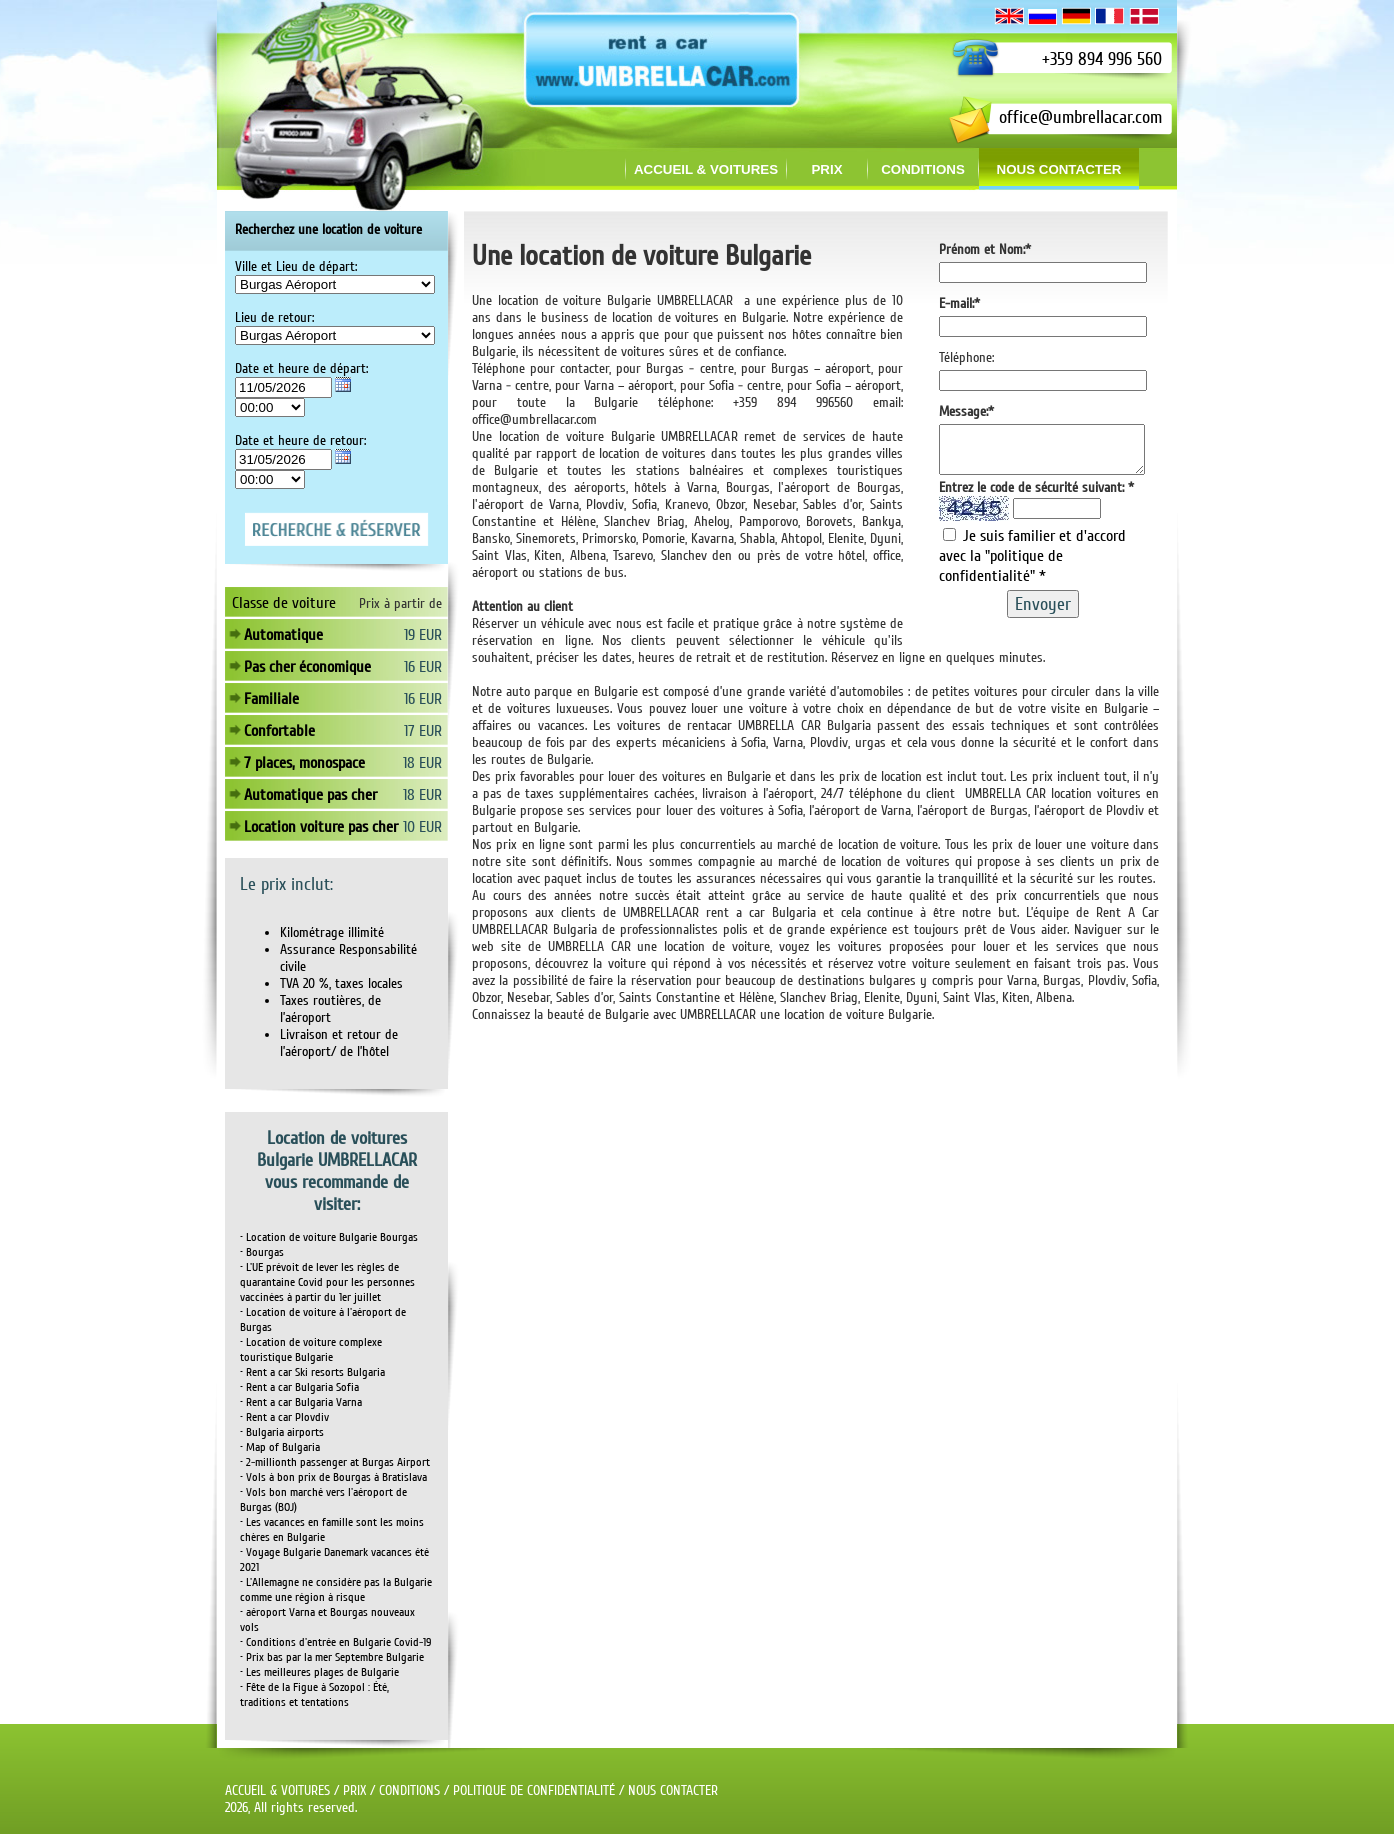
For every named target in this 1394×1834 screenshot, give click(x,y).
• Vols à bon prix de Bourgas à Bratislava (333, 1477)
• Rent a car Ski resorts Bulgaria (312, 1372)
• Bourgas (262, 1252)
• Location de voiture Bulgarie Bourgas (329, 1237)
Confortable (279, 731)
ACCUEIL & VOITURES (277, 1790)
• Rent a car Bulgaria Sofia (299, 1387)
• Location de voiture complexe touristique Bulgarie (311, 1350)
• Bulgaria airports (282, 1432)
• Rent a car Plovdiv (284, 1417)
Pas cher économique (307, 667)
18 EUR (422, 763)
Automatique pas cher (310, 795)
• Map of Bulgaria (280, 1447)
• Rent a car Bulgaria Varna (301, 1402)
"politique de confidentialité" (1001, 575)
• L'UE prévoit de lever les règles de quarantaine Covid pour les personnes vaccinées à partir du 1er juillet (327, 1282)
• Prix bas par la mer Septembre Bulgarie (332, 1657)
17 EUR (423, 731)
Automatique (283, 635)
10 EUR (422, 827)
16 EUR (423, 667)
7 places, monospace (304, 763)
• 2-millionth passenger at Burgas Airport (335, 1462)
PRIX (354, 1790)
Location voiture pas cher (321, 827)
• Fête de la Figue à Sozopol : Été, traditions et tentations (314, 1695)
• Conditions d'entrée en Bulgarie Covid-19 (335, 1642)
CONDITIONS (409, 1790)
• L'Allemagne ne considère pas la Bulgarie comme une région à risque (336, 1590)
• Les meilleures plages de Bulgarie (319, 1672)
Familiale (271, 699)
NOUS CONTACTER (673, 1790)
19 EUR (423, 635)
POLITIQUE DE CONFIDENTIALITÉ (534, 1790)
